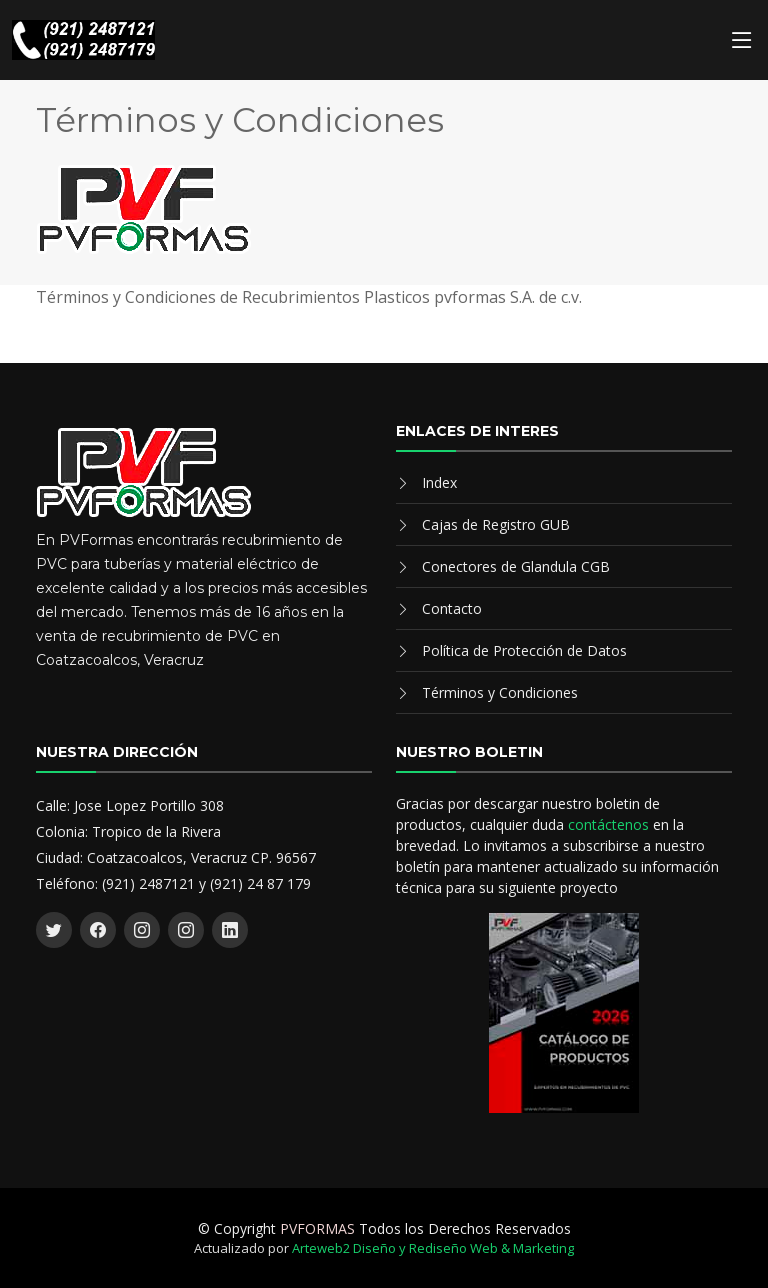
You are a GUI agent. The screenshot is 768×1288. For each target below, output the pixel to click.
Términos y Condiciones (500, 692)
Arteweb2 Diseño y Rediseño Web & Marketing (433, 1248)
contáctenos (608, 824)
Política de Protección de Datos (524, 650)
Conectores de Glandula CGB (516, 566)
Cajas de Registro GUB (496, 524)
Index (439, 482)
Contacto (452, 608)
